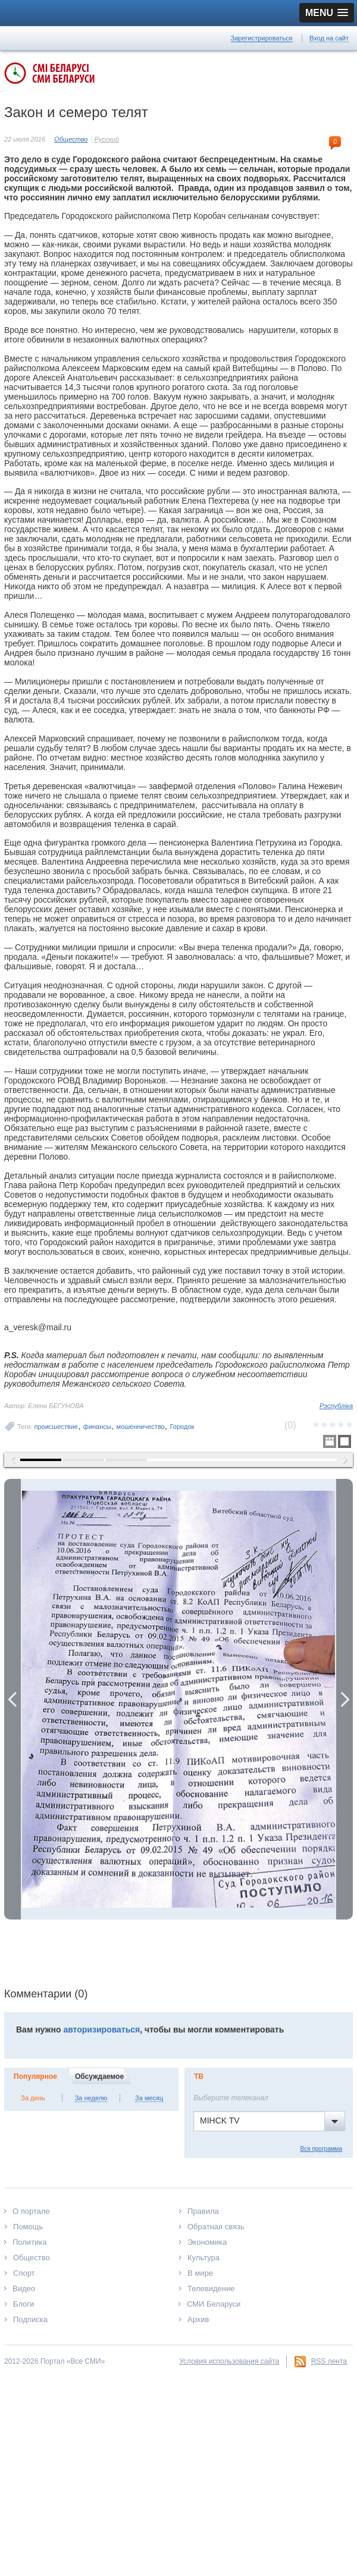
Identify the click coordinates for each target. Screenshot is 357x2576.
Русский (107, 139)
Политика (29, 2242)
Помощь (28, 2226)
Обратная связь (216, 2226)
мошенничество (141, 1426)
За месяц (149, 2097)
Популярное (35, 2076)
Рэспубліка (336, 1405)
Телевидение (210, 2288)
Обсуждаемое (99, 2076)
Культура (203, 2257)
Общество (70, 139)
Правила (203, 2211)
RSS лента (329, 2361)
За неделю (91, 2097)
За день (33, 2097)
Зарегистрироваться (262, 38)
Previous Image (12, 1699)
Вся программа (321, 2148)
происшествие (56, 1426)
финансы (97, 1426)
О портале (31, 2211)
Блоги (23, 2303)
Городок (182, 1426)
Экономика (207, 2242)
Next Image (344, 1699)
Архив (198, 2319)
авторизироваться (101, 2029)
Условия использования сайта (229, 2361)
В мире (200, 2273)
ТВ (198, 2076)
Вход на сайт (329, 38)
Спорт (24, 2273)
